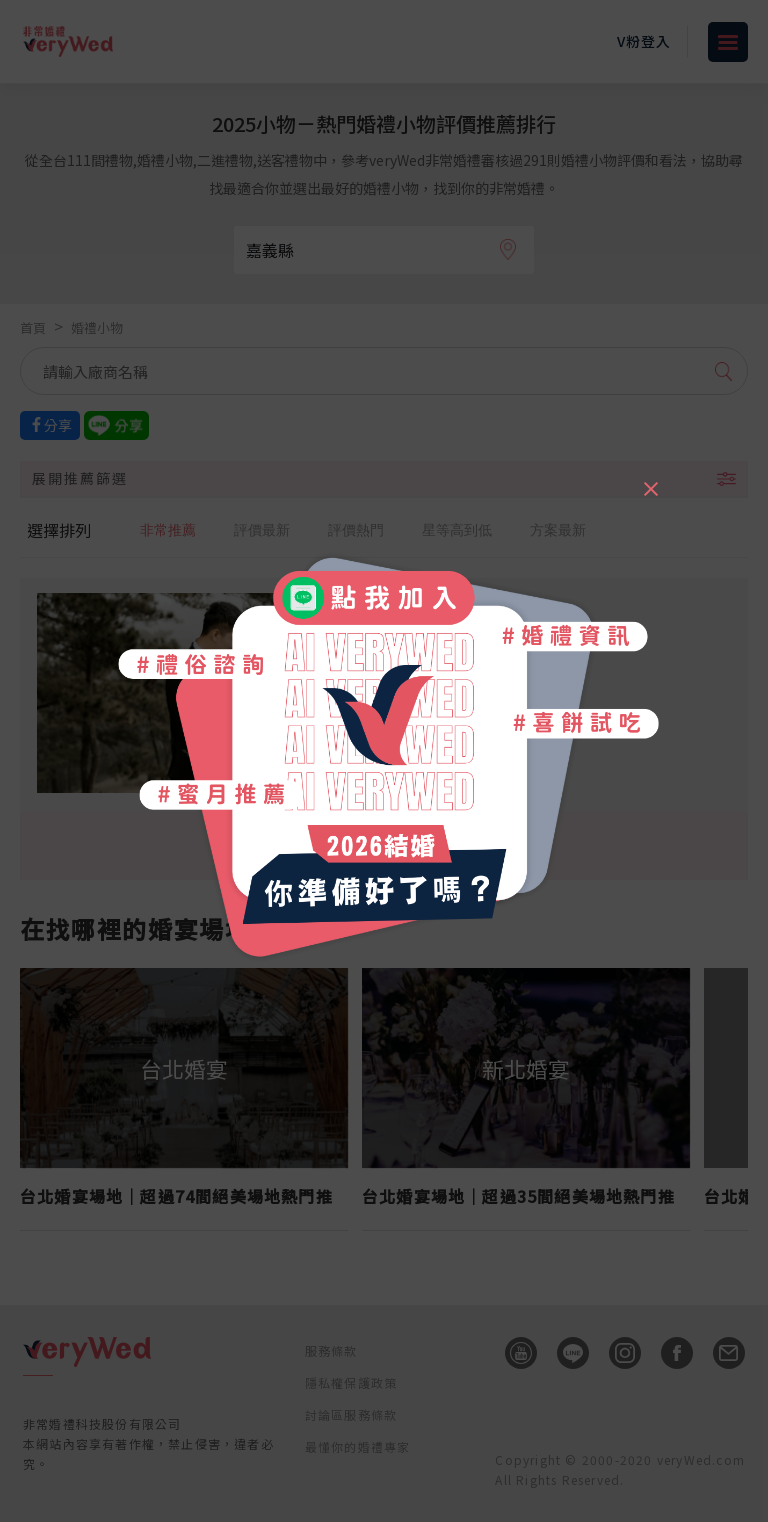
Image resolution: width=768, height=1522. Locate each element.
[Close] (650, 480)
